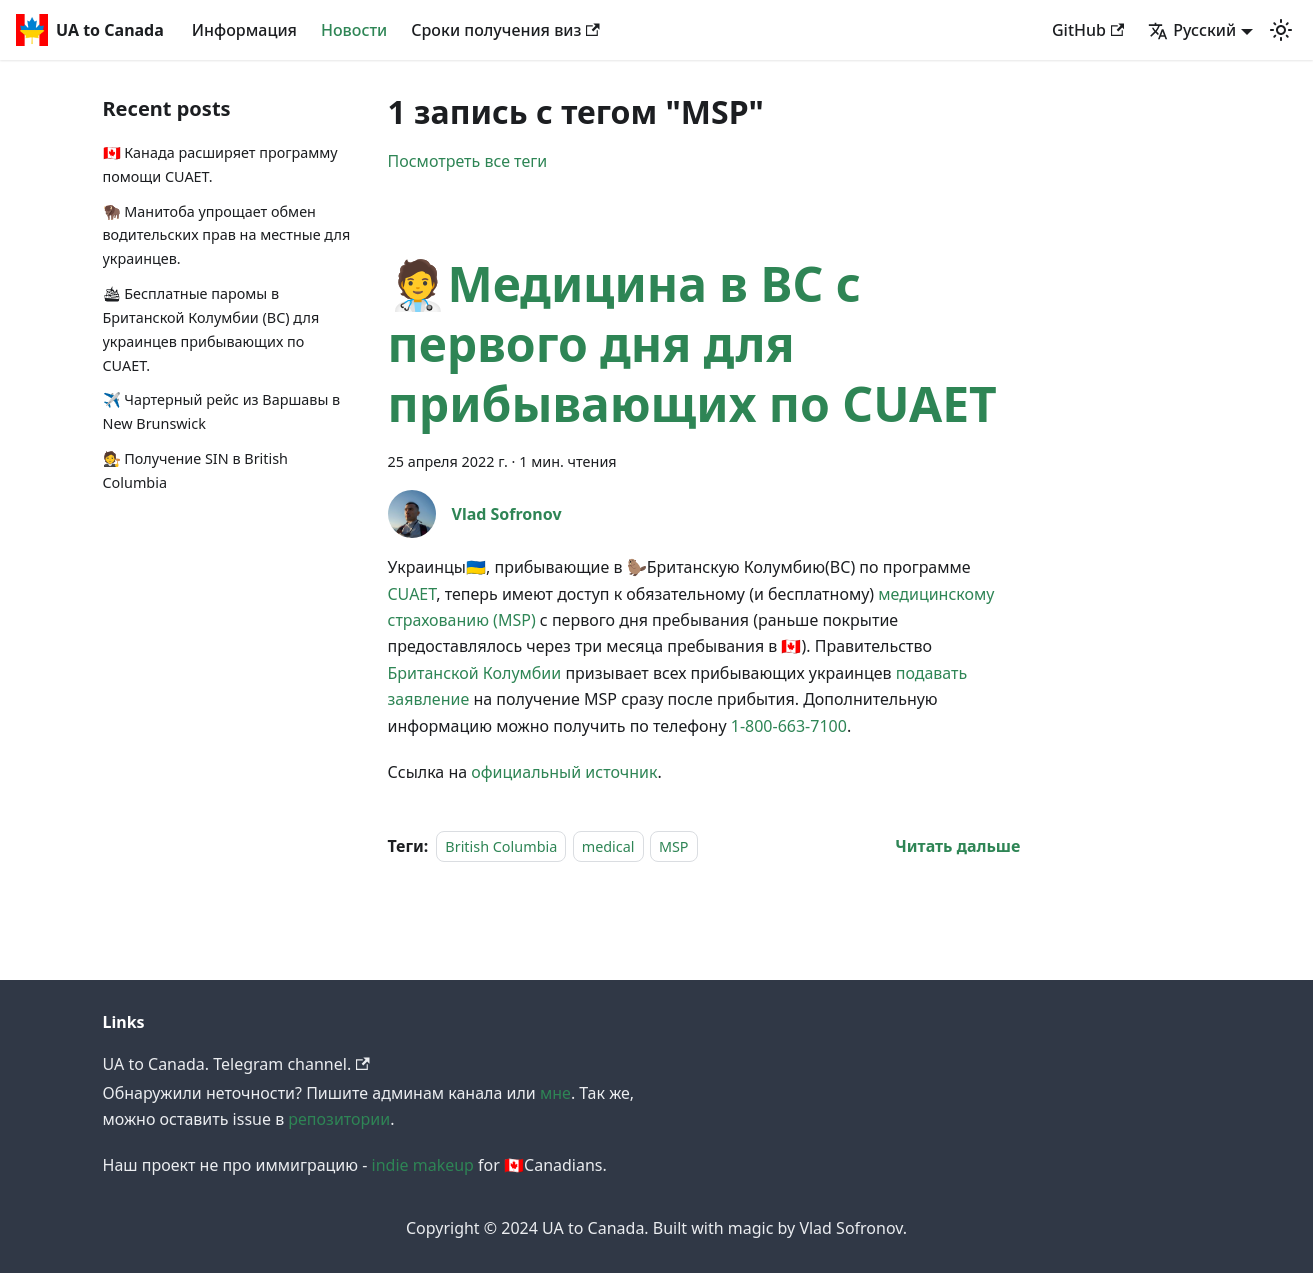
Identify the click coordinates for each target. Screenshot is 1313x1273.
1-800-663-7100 (789, 726)
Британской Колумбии (475, 673)
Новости (354, 30)
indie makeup (423, 1165)
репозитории (339, 1119)
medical (608, 846)
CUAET (412, 594)
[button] (1281, 30)
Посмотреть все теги (468, 161)
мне (555, 1093)
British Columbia (501, 846)
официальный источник (564, 772)
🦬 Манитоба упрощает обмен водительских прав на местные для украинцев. (227, 235)
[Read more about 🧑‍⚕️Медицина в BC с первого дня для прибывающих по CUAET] (957, 846)
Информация (244, 30)
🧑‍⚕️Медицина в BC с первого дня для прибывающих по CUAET (692, 343)
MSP (674, 846)
